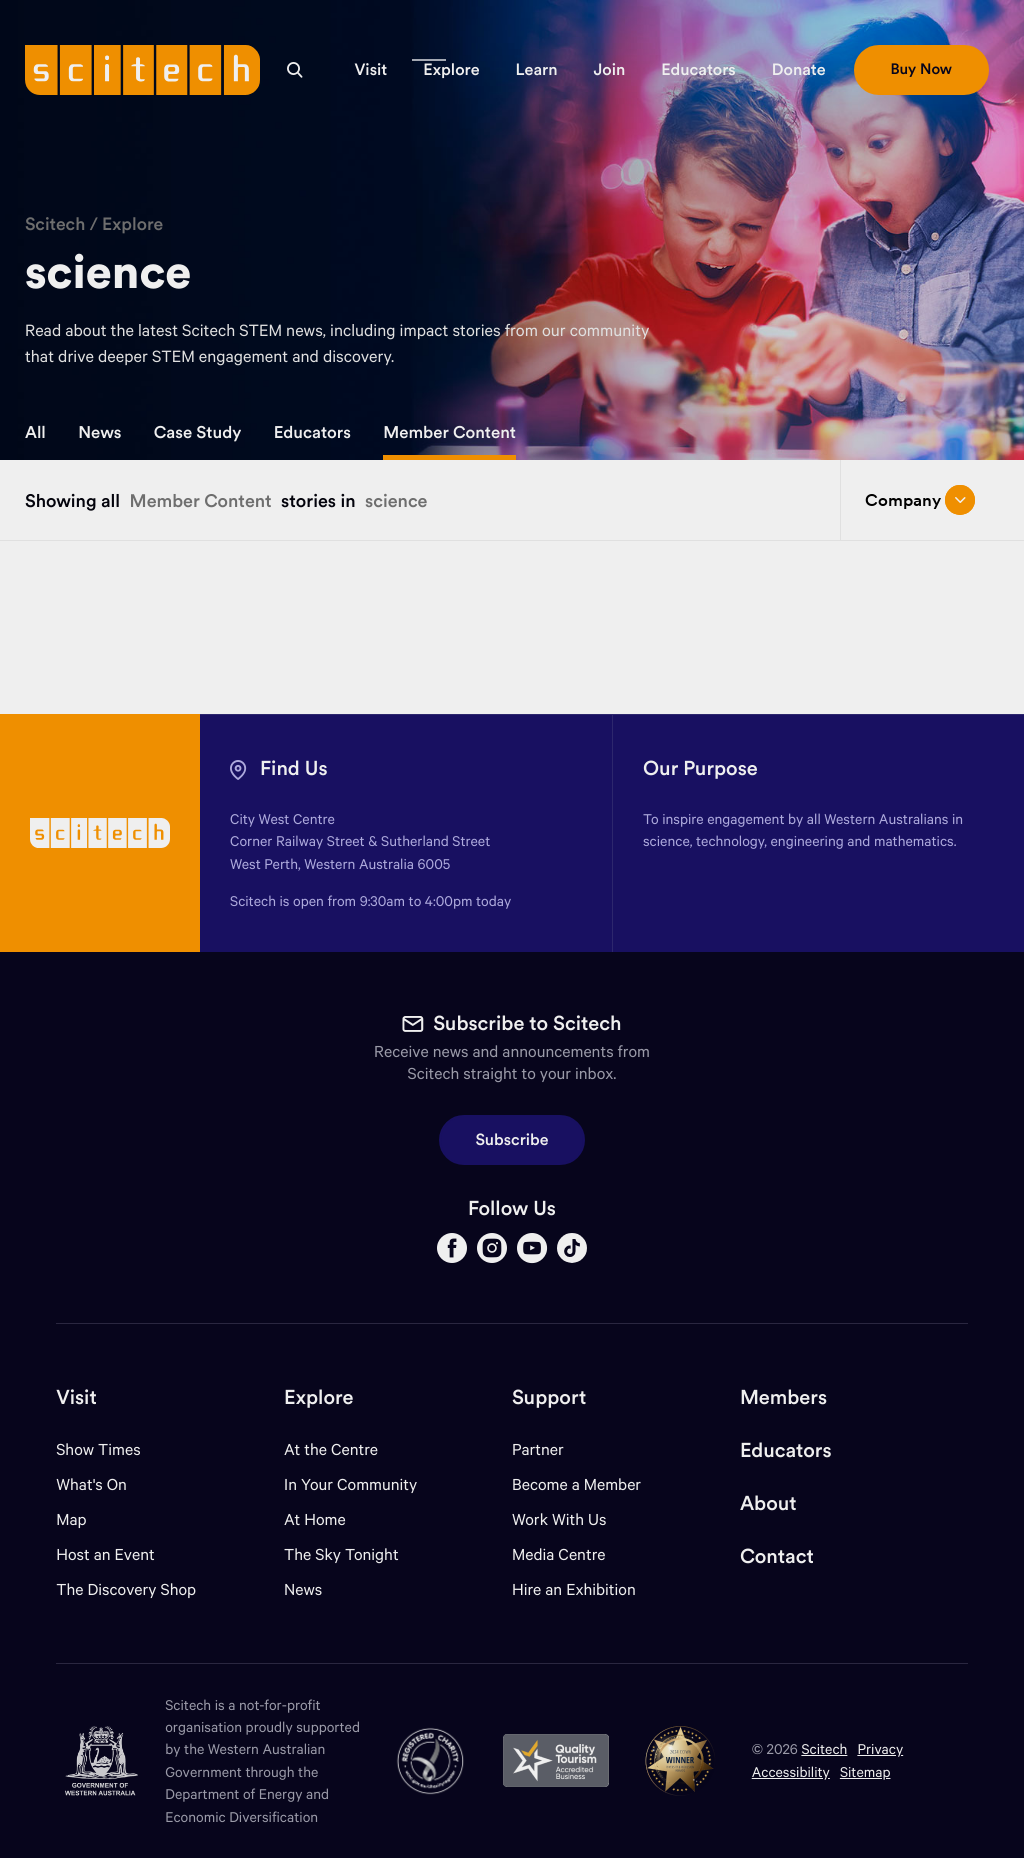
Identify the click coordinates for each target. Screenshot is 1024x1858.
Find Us (294, 768)
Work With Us (559, 1519)
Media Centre (558, 1554)
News (99, 432)
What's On (91, 1484)
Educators (312, 432)
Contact (777, 1556)
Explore (132, 223)
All (35, 432)
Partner (538, 1449)
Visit (76, 1397)
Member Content (449, 432)
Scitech (55, 223)
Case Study (198, 432)
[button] (370, 70)
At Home (315, 1519)
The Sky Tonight (341, 1554)
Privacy (880, 1748)
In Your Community (350, 1484)
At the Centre (331, 1449)
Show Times (98, 1449)
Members (783, 1397)
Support (549, 1397)
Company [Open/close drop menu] (920, 500)
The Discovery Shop (126, 1589)
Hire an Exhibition (574, 1589)
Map (83, 1519)
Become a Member (576, 1484)
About (768, 1503)
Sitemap (865, 1771)
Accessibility (791, 1771)
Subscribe (512, 1140)
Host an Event (105, 1554)
